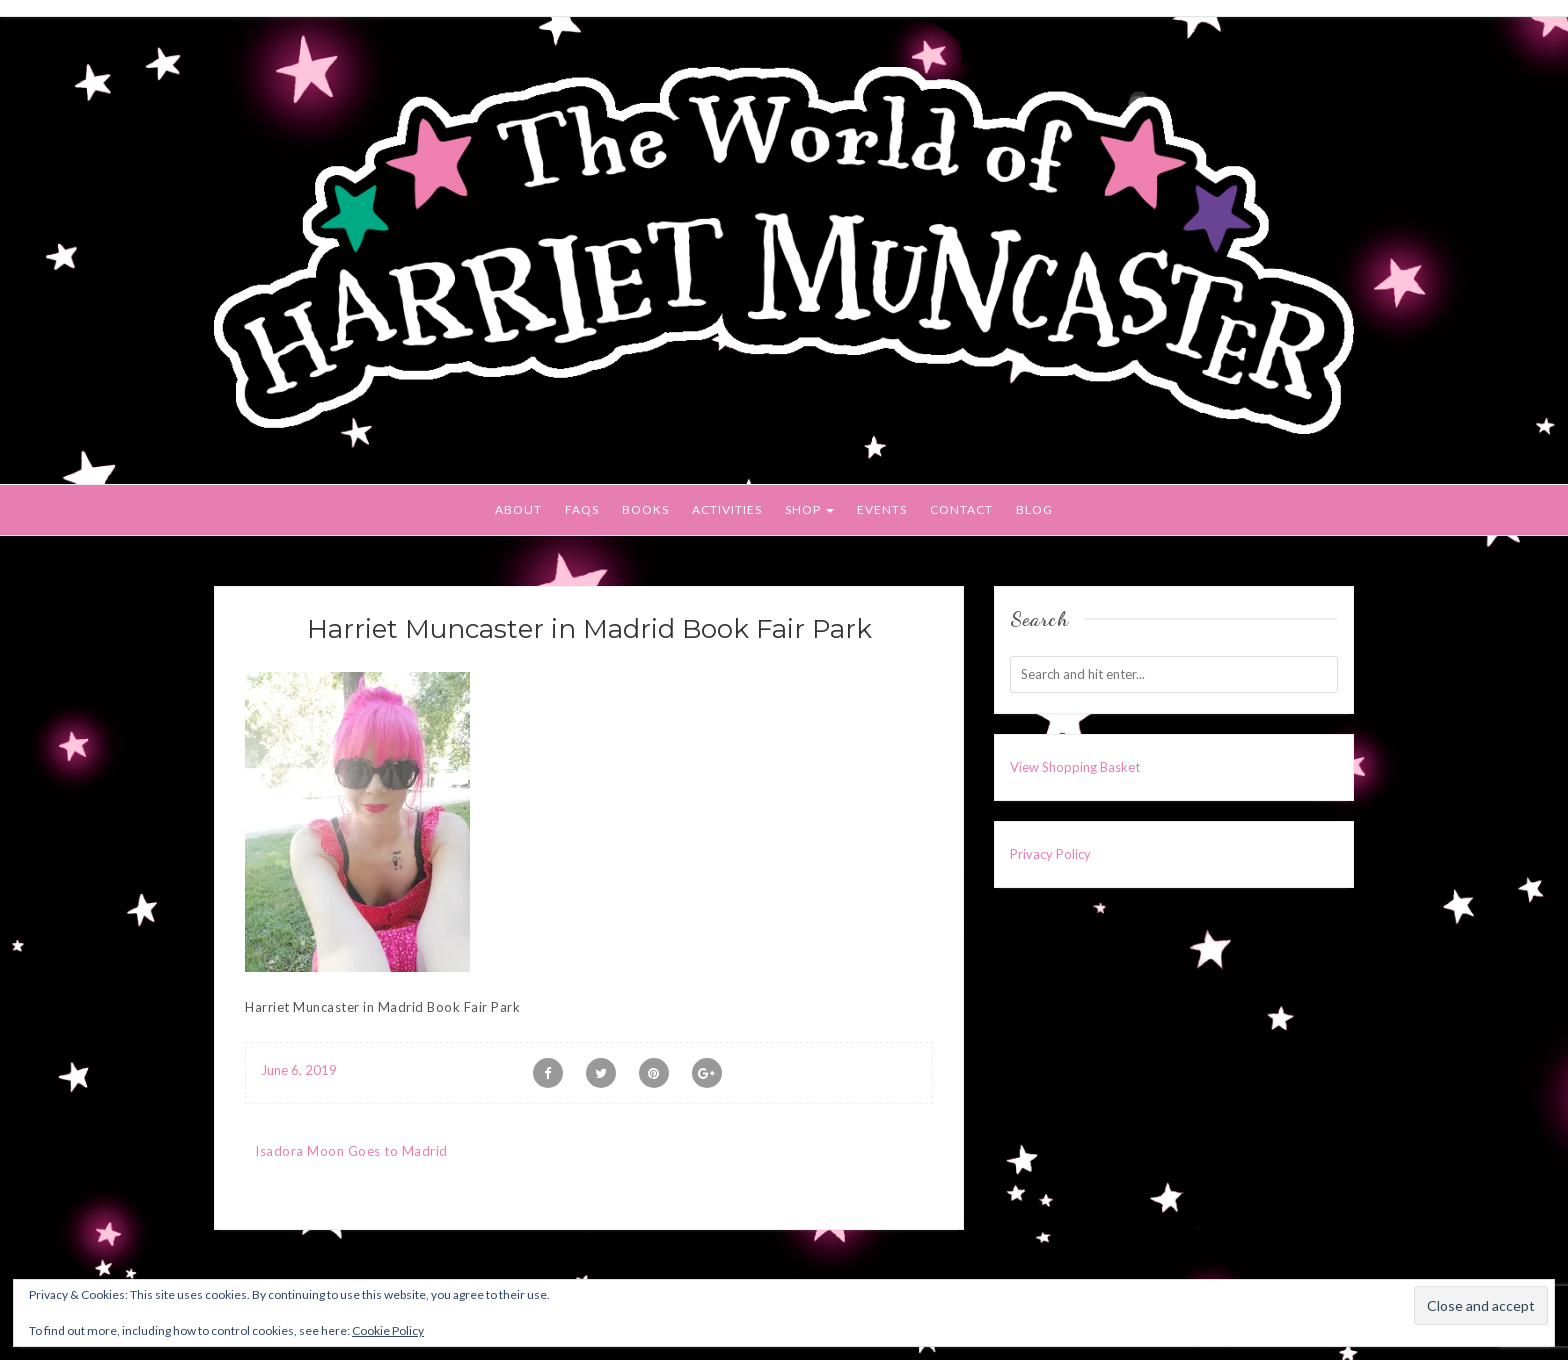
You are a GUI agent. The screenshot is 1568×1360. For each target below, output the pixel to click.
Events (882, 509)
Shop (809, 509)
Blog (1034, 509)
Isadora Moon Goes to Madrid (351, 1151)
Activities (727, 509)
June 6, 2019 (299, 1070)
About (518, 509)
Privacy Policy (1050, 854)
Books (645, 509)
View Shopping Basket (1075, 767)
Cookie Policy (388, 1330)
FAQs (582, 509)
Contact (961, 509)
